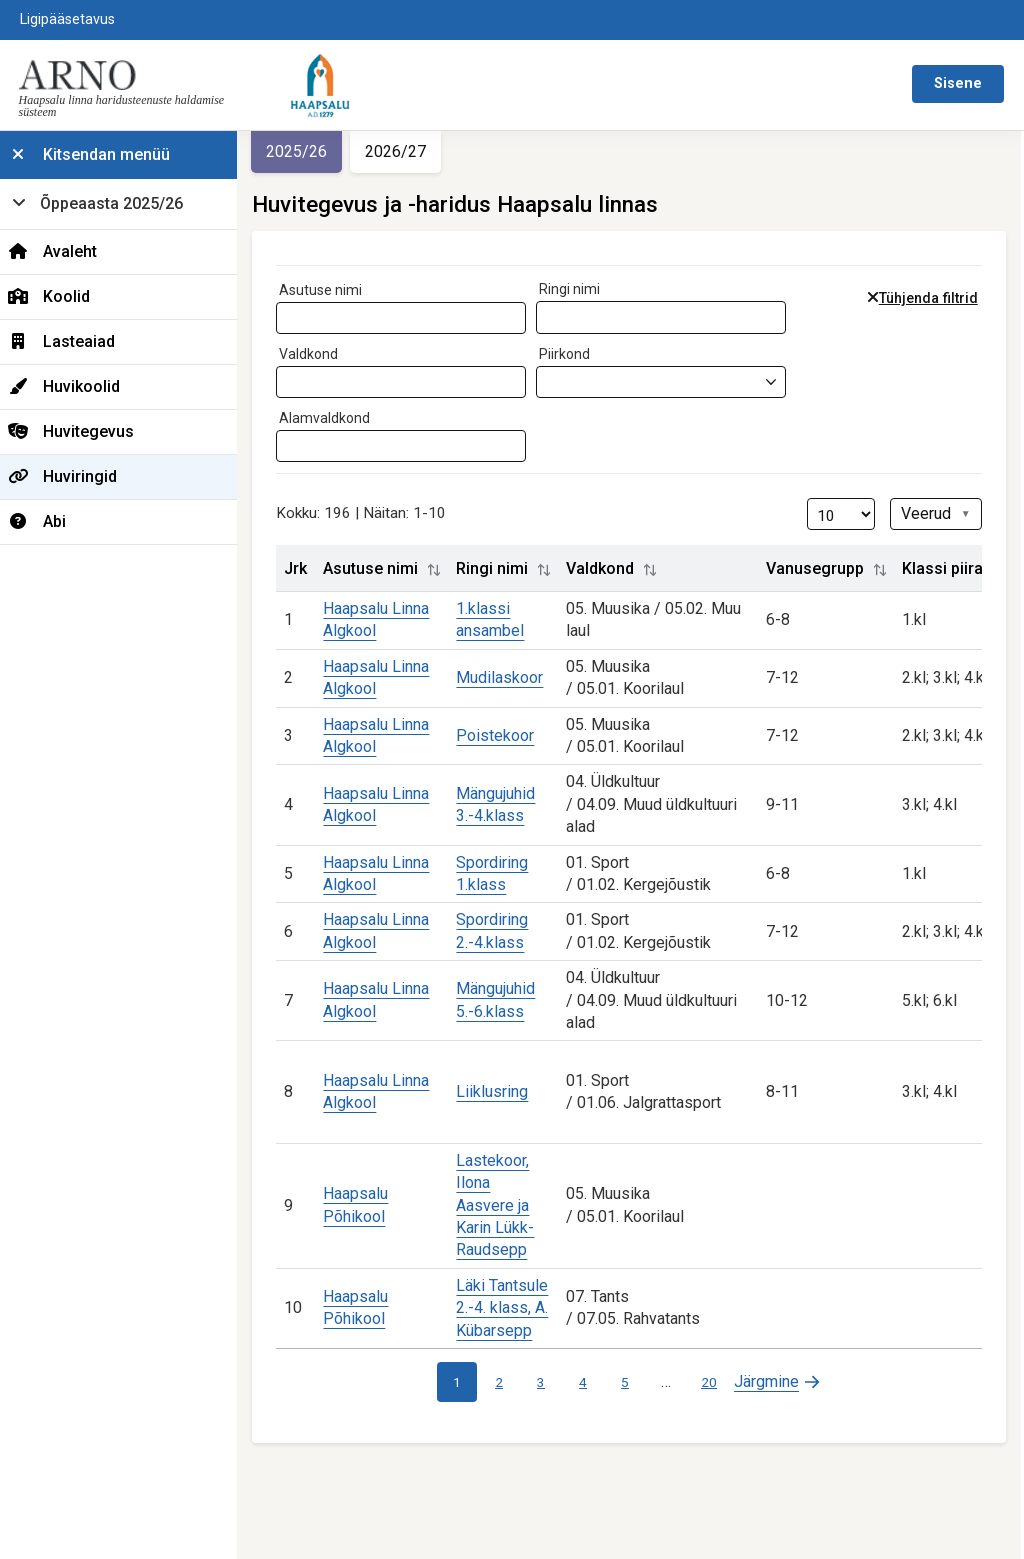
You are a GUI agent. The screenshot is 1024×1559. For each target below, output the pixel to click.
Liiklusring (505, 1091)
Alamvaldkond (337, 418)
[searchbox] (301, 314)
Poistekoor (508, 735)
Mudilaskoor (512, 677)
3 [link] (549, 1382)
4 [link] (591, 1382)
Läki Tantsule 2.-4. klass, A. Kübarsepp (515, 1308)
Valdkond (321, 354)
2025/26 (309, 151)
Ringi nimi (582, 289)
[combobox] (414, 318)
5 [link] (633, 1382)
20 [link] (717, 1382)
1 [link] (465, 1382)
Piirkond (577, 354)
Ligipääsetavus (67, 19)
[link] (785, 1382)
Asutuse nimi (333, 290)
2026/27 (408, 151)
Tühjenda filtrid (931, 298)
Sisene (958, 83)
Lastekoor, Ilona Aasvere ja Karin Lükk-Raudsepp (508, 1205)
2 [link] (507, 1382)
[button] (447, 570)
